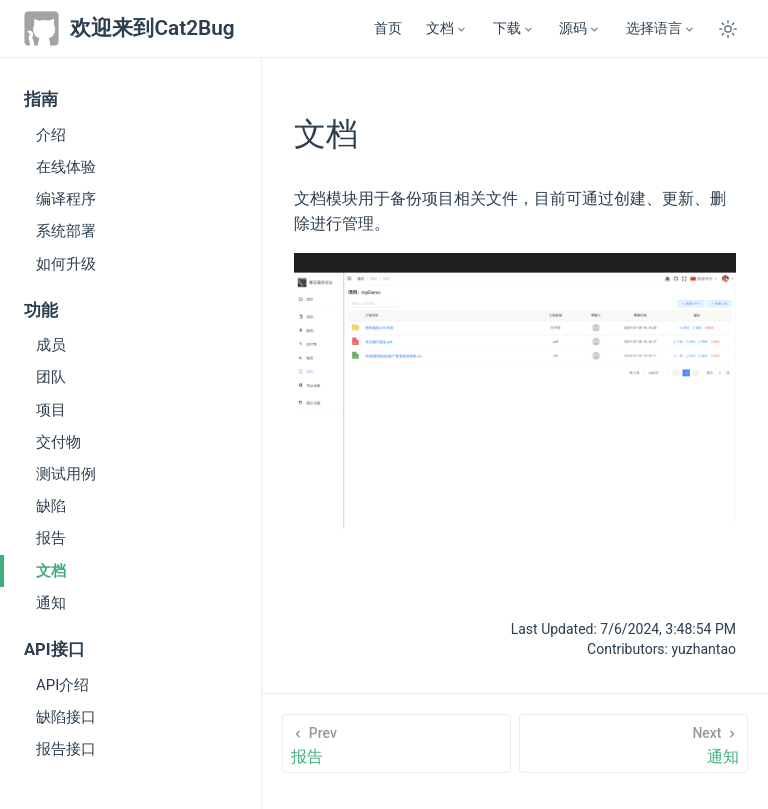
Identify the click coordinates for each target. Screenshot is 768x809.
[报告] (396, 743)
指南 (41, 99)
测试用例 (66, 474)
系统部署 (66, 231)
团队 (51, 377)
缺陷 (51, 506)
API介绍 (62, 685)
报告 (51, 538)
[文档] (447, 29)
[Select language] (661, 29)
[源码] (580, 29)
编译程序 (66, 199)
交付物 (58, 442)
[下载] (514, 29)
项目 (51, 410)
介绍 (51, 135)
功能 (41, 310)
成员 (51, 345)
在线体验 (66, 167)
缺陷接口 (66, 717)
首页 (388, 28)
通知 (51, 603)
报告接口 (66, 749)
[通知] (633, 743)
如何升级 (66, 264)
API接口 (54, 649)
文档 (51, 571)
